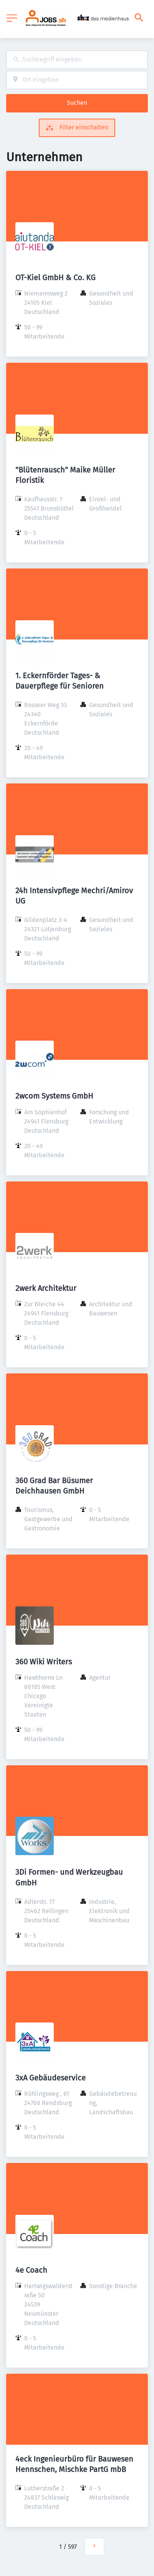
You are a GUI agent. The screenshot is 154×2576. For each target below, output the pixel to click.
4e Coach (31, 2270)
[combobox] (77, 59)
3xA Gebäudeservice (50, 2077)
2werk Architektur (45, 1288)
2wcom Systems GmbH (54, 1095)
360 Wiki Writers (43, 1661)
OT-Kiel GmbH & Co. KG (55, 277)
